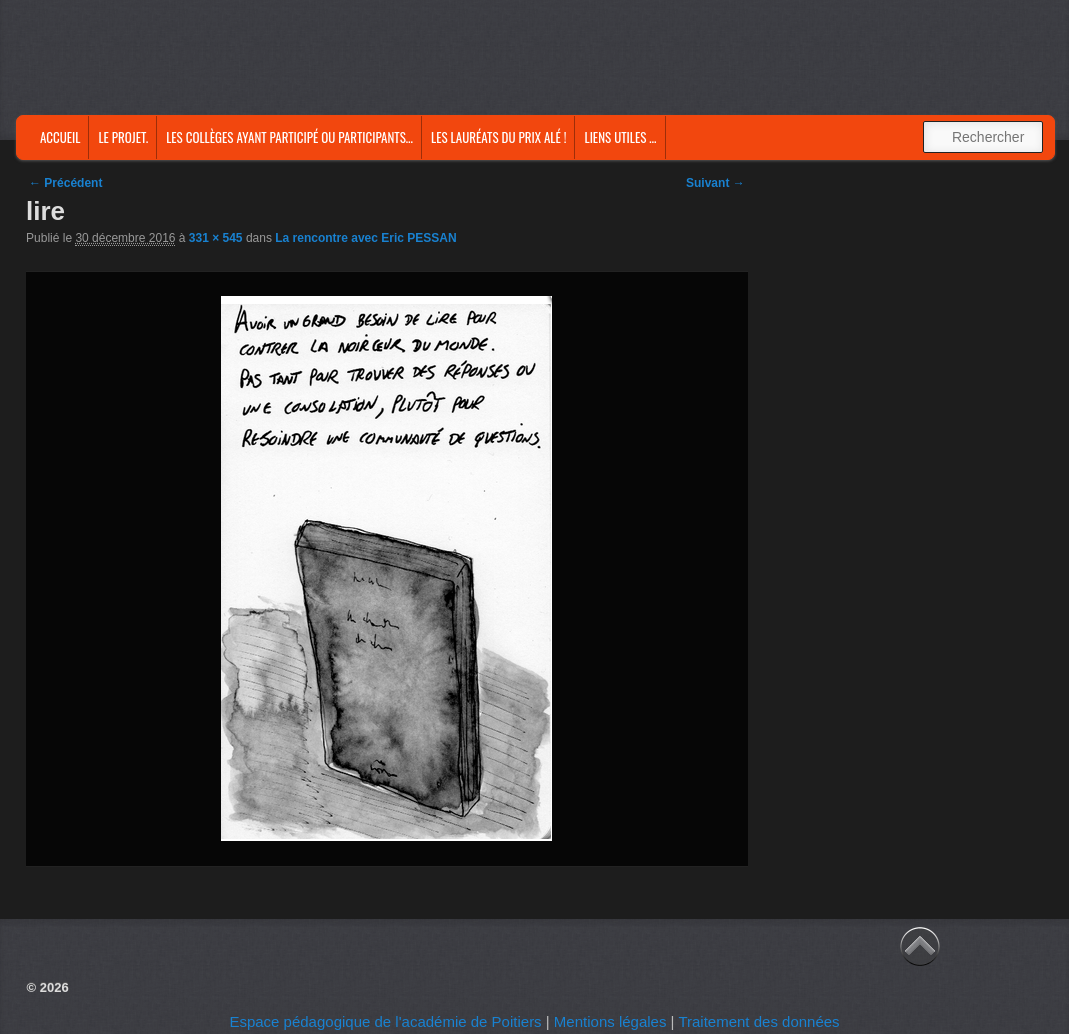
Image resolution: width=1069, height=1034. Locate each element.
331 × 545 (216, 238)
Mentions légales (610, 1021)
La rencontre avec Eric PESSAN (365, 238)
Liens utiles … (620, 137)
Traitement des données (758, 1021)
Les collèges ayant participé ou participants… (289, 137)
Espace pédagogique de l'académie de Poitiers (385, 1021)
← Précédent (65, 183)
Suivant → (715, 183)
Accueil (60, 137)
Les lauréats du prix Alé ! (498, 137)
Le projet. (123, 137)
